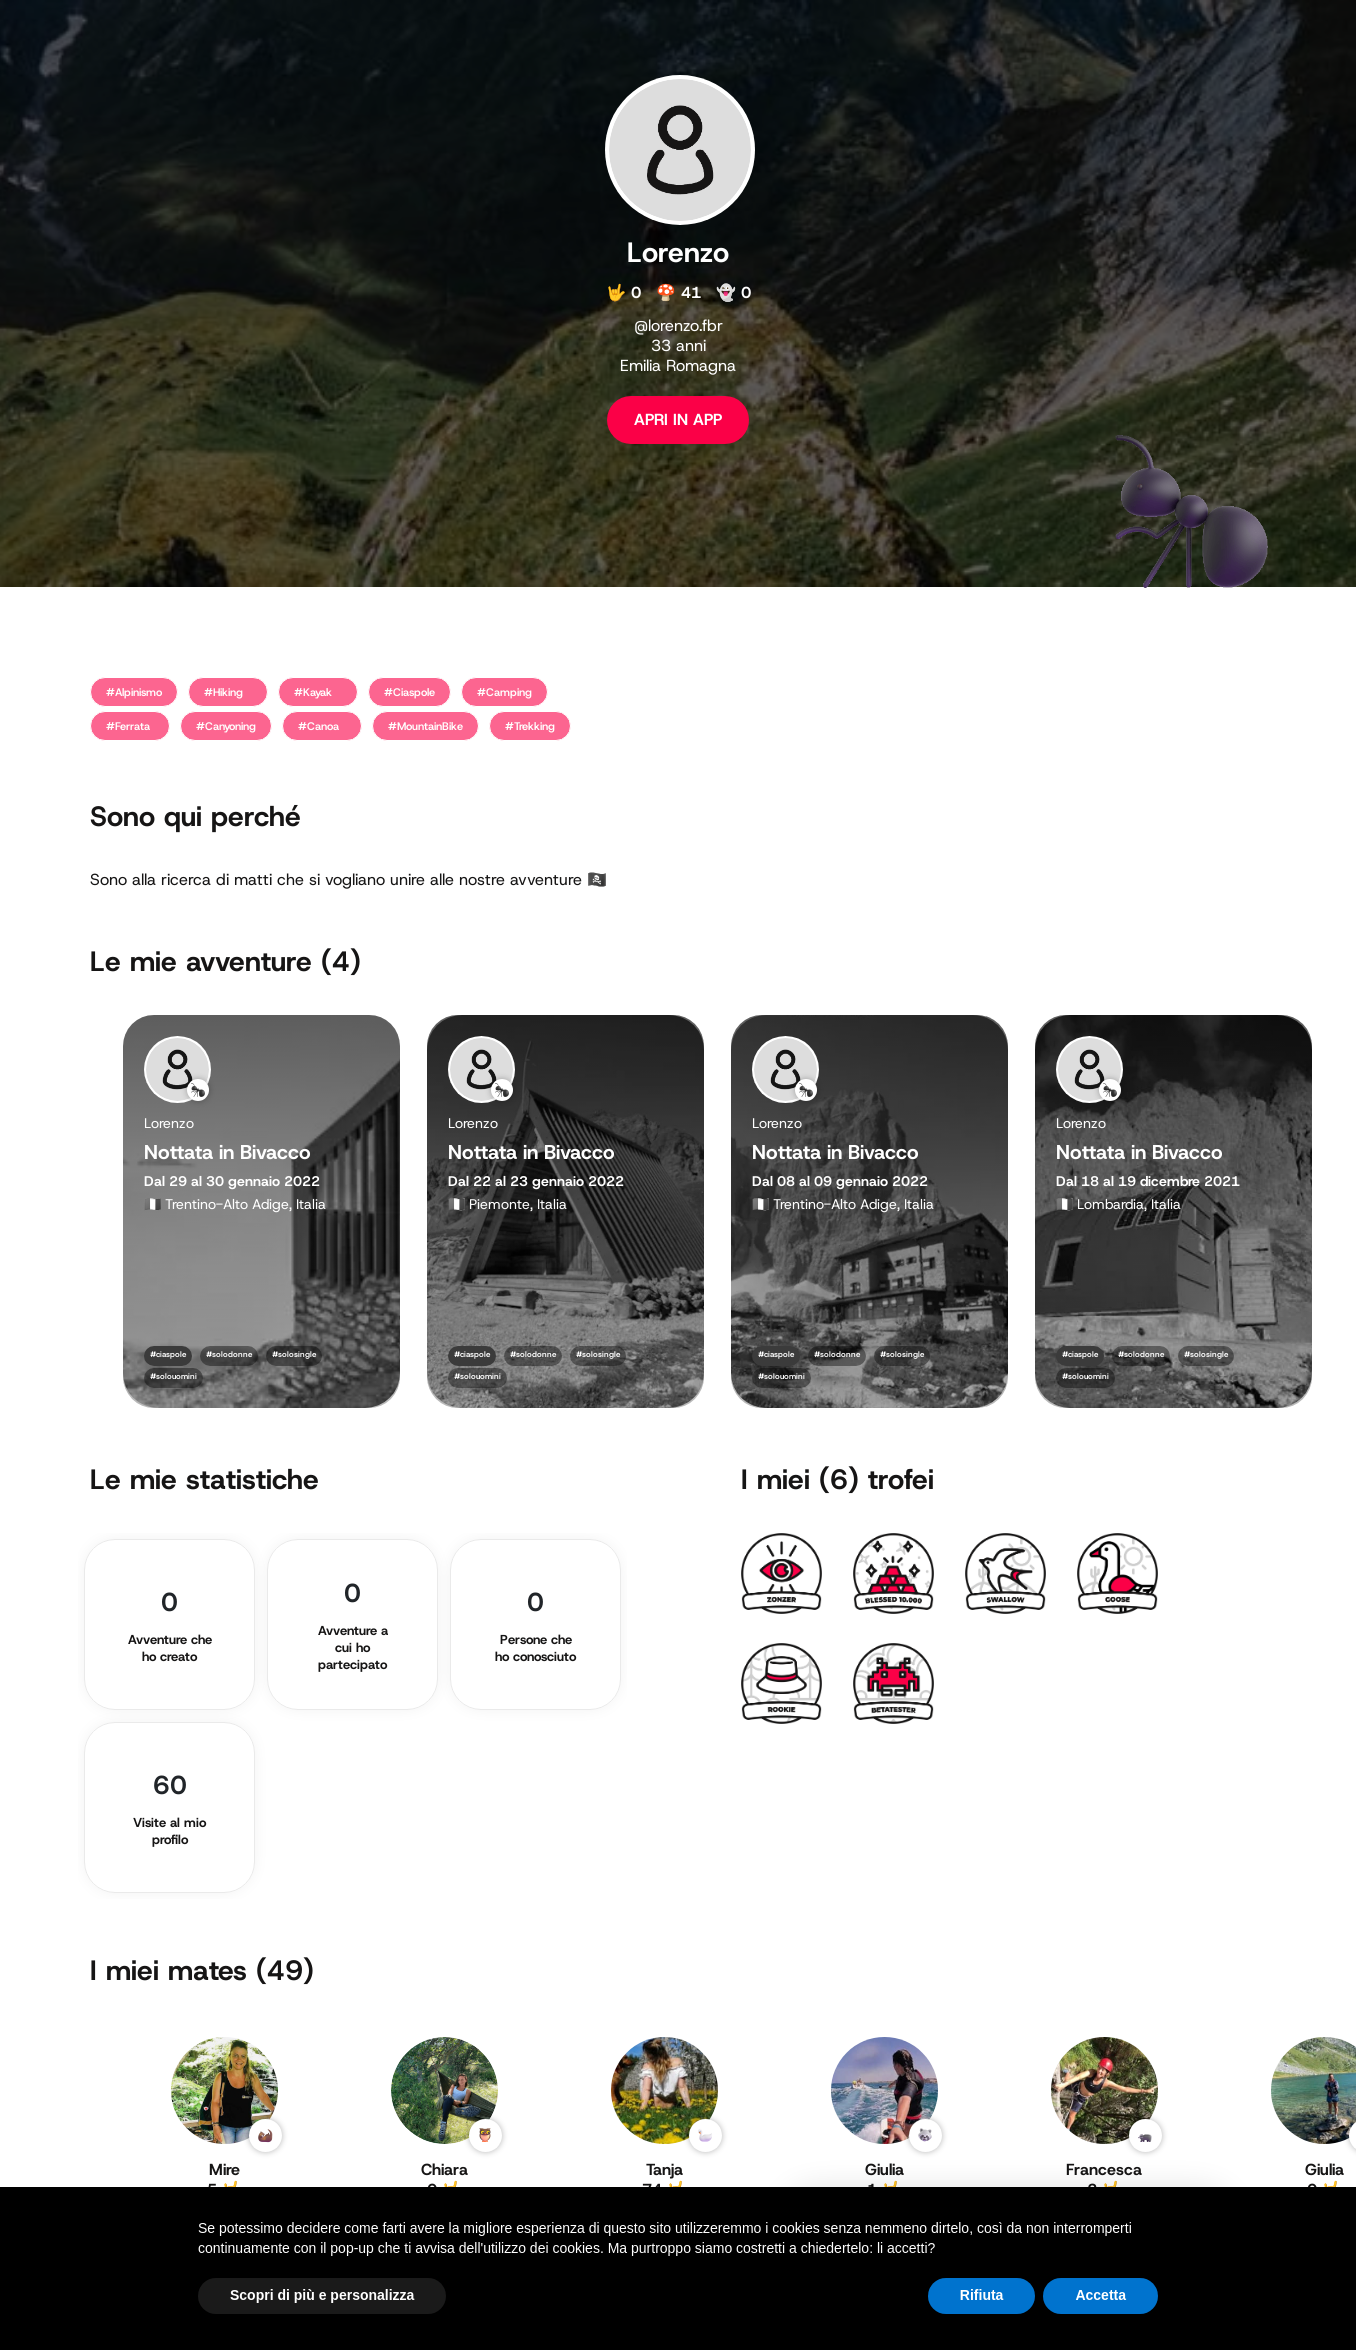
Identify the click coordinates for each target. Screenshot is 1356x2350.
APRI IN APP (678, 419)
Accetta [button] (1100, 2295)
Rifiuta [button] (982, 2295)
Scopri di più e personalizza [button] (322, 2295)
